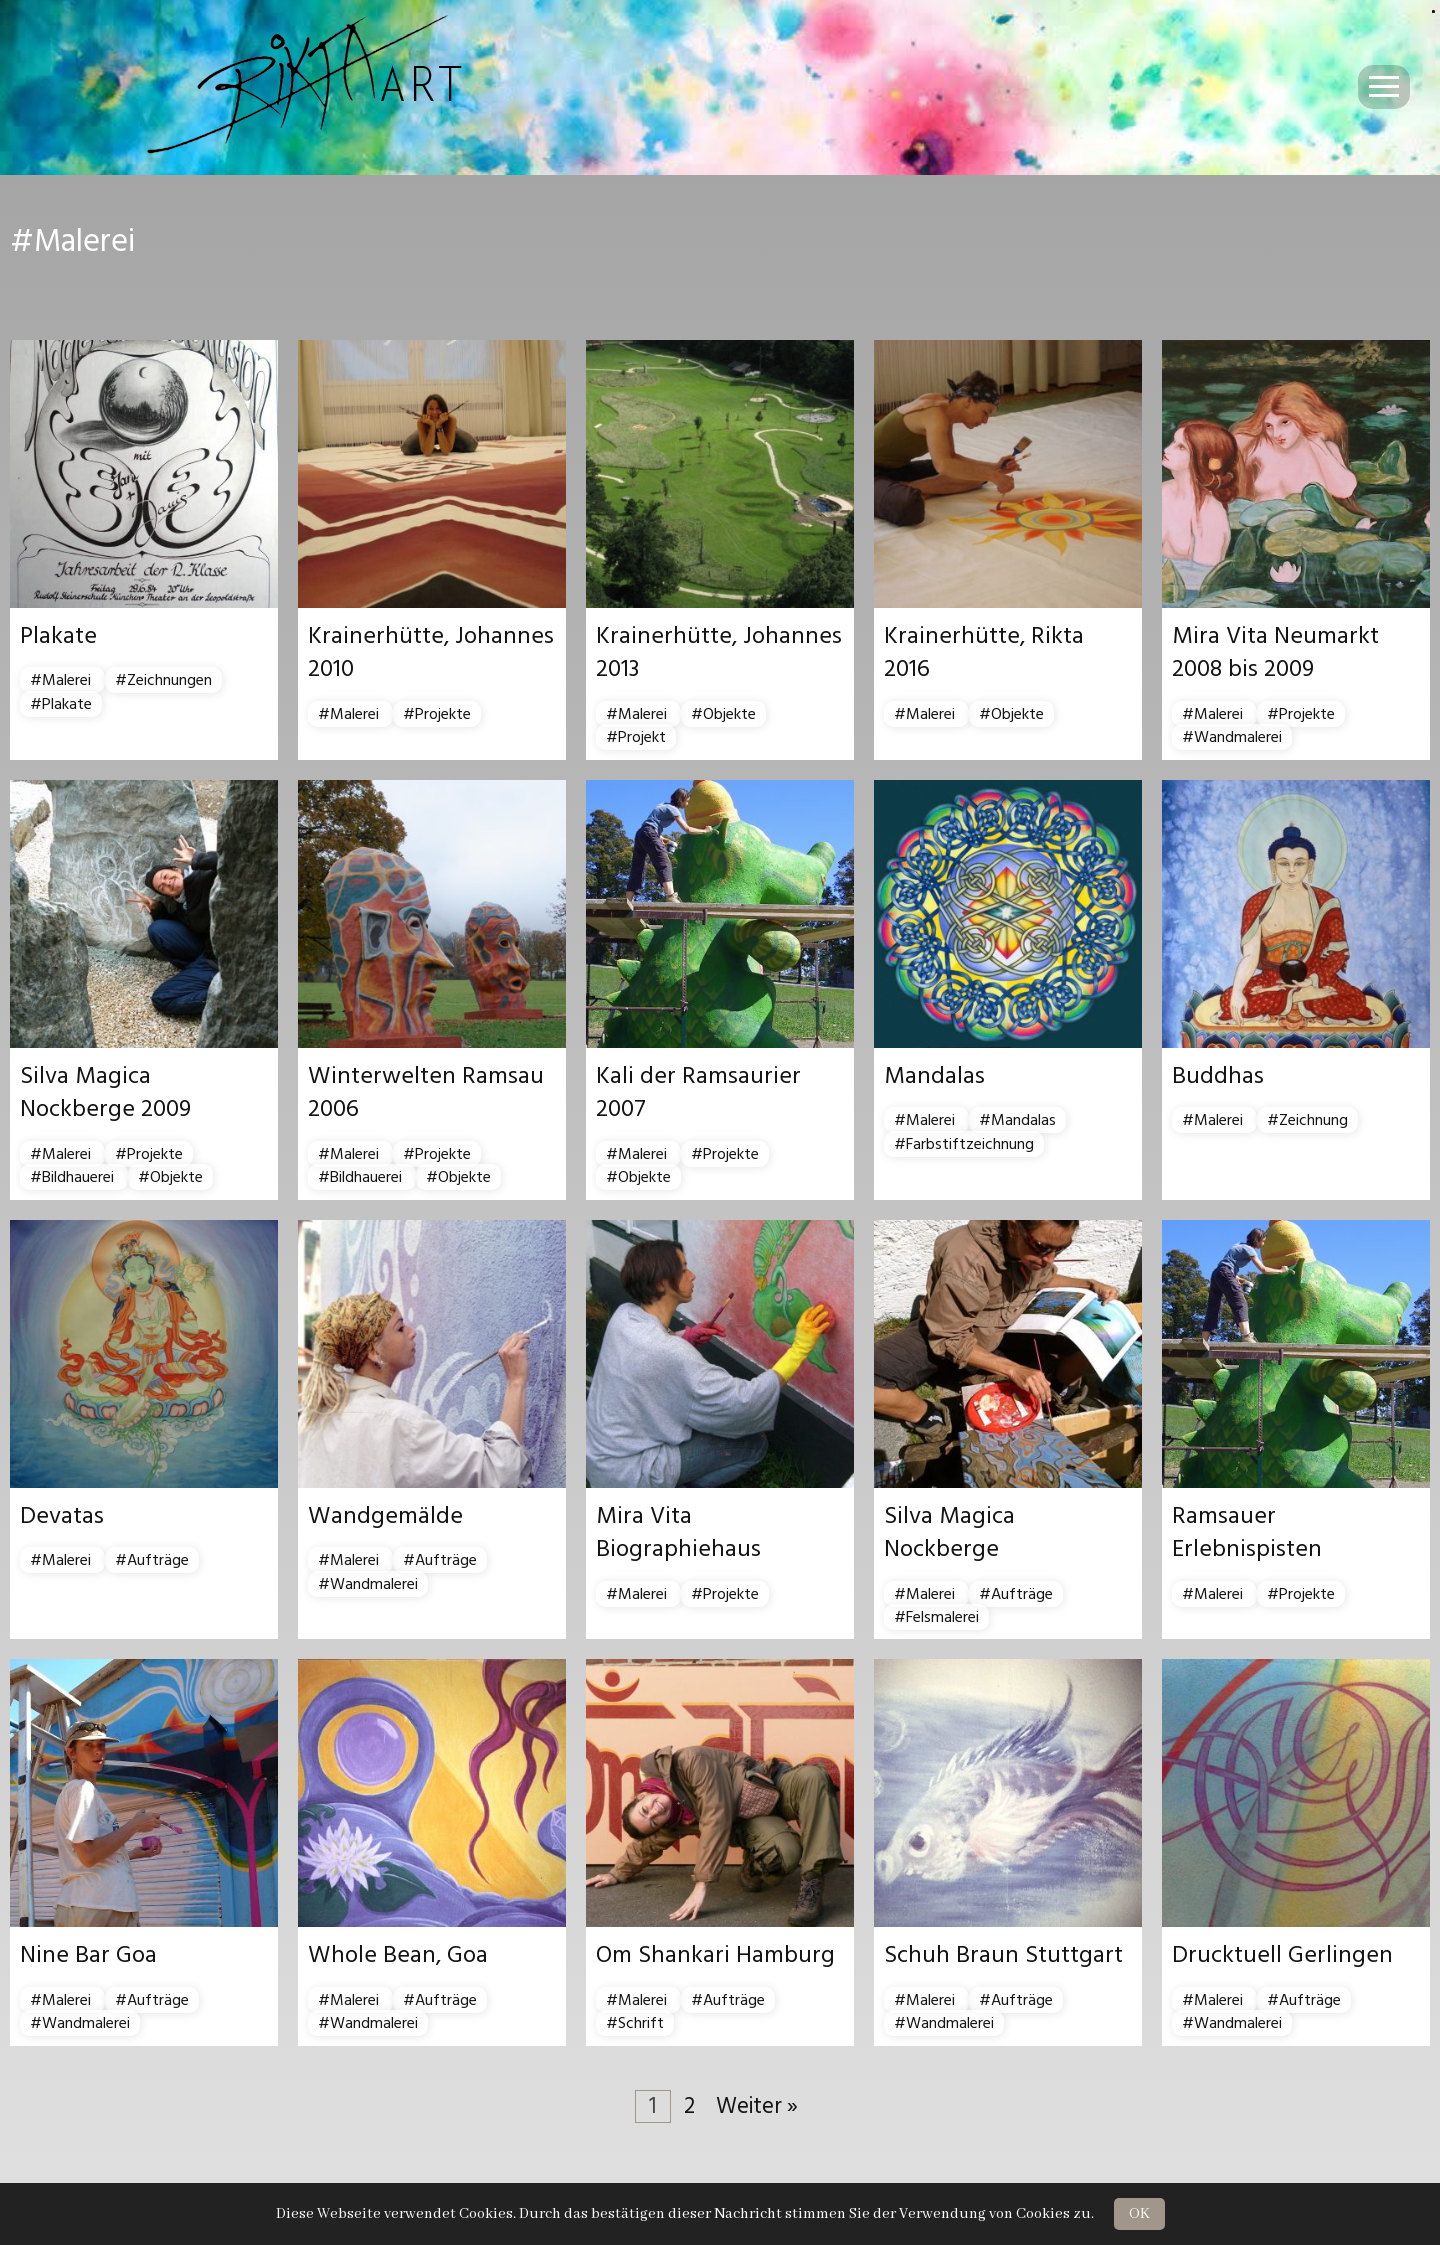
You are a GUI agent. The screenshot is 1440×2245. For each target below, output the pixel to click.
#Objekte (723, 714)
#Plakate (61, 704)
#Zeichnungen (163, 680)
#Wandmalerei (1232, 737)
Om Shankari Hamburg (715, 1955)
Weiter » (757, 2106)
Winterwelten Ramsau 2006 (426, 1093)
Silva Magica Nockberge (949, 1533)
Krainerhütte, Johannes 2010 (431, 653)
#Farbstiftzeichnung (964, 1144)
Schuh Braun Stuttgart (1003, 1955)
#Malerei (62, 680)
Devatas (62, 1516)
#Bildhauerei (74, 1177)
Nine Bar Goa (88, 1955)
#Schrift (635, 2023)
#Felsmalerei (936, 1617)
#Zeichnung (1307, 1120)
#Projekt (636, 737)
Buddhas (1218, 1076)
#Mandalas (1017, 1120)
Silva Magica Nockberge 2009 (105, 1093)
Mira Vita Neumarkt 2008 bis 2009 (1275, 653)
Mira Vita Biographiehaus (678, 1533)
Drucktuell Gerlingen (1282, 1955)
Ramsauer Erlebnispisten (1247, 1533)
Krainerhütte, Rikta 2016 (984, 653)
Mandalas (934, 1076)
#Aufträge (152, 1560)
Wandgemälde (385, 1516)
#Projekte (437, 714)
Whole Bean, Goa (398, 1955)
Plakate (58, 636)
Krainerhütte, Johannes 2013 (719, 653)
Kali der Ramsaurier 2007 (698, 1093)
